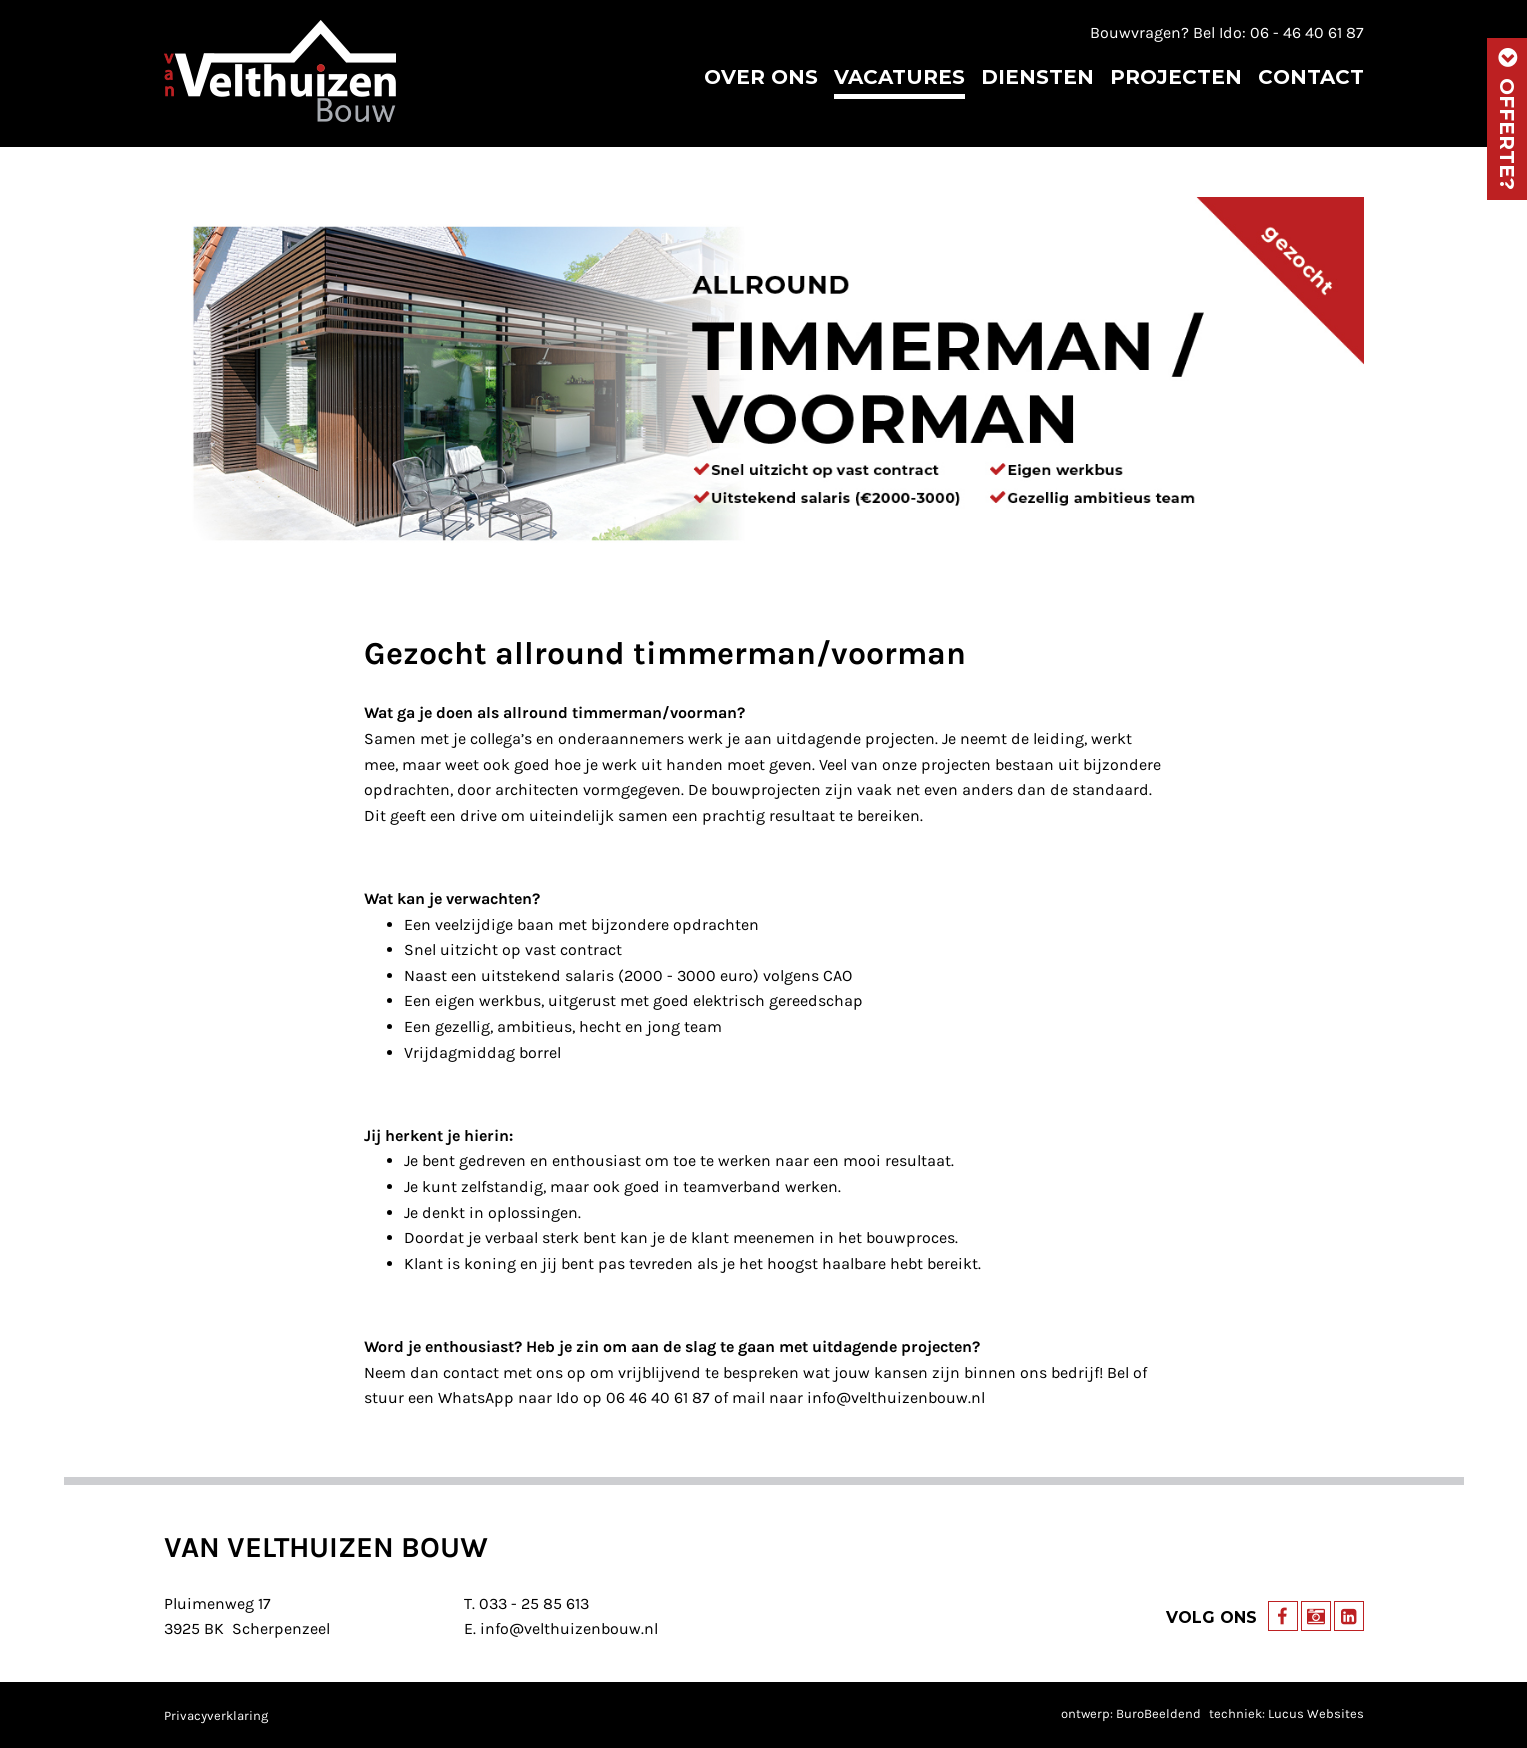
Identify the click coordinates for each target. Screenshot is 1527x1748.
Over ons (761, 77)
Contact (1311, 77)
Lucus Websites (1316, 1713)
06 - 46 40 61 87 (1307, 32)
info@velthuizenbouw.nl (569, 1628)
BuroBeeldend (1158, 1713)
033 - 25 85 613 (534, 1603)
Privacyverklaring (216, 1715)
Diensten (1037, 77)
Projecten (1176, 77)
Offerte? (1507, 119)
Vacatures (899, 77)
